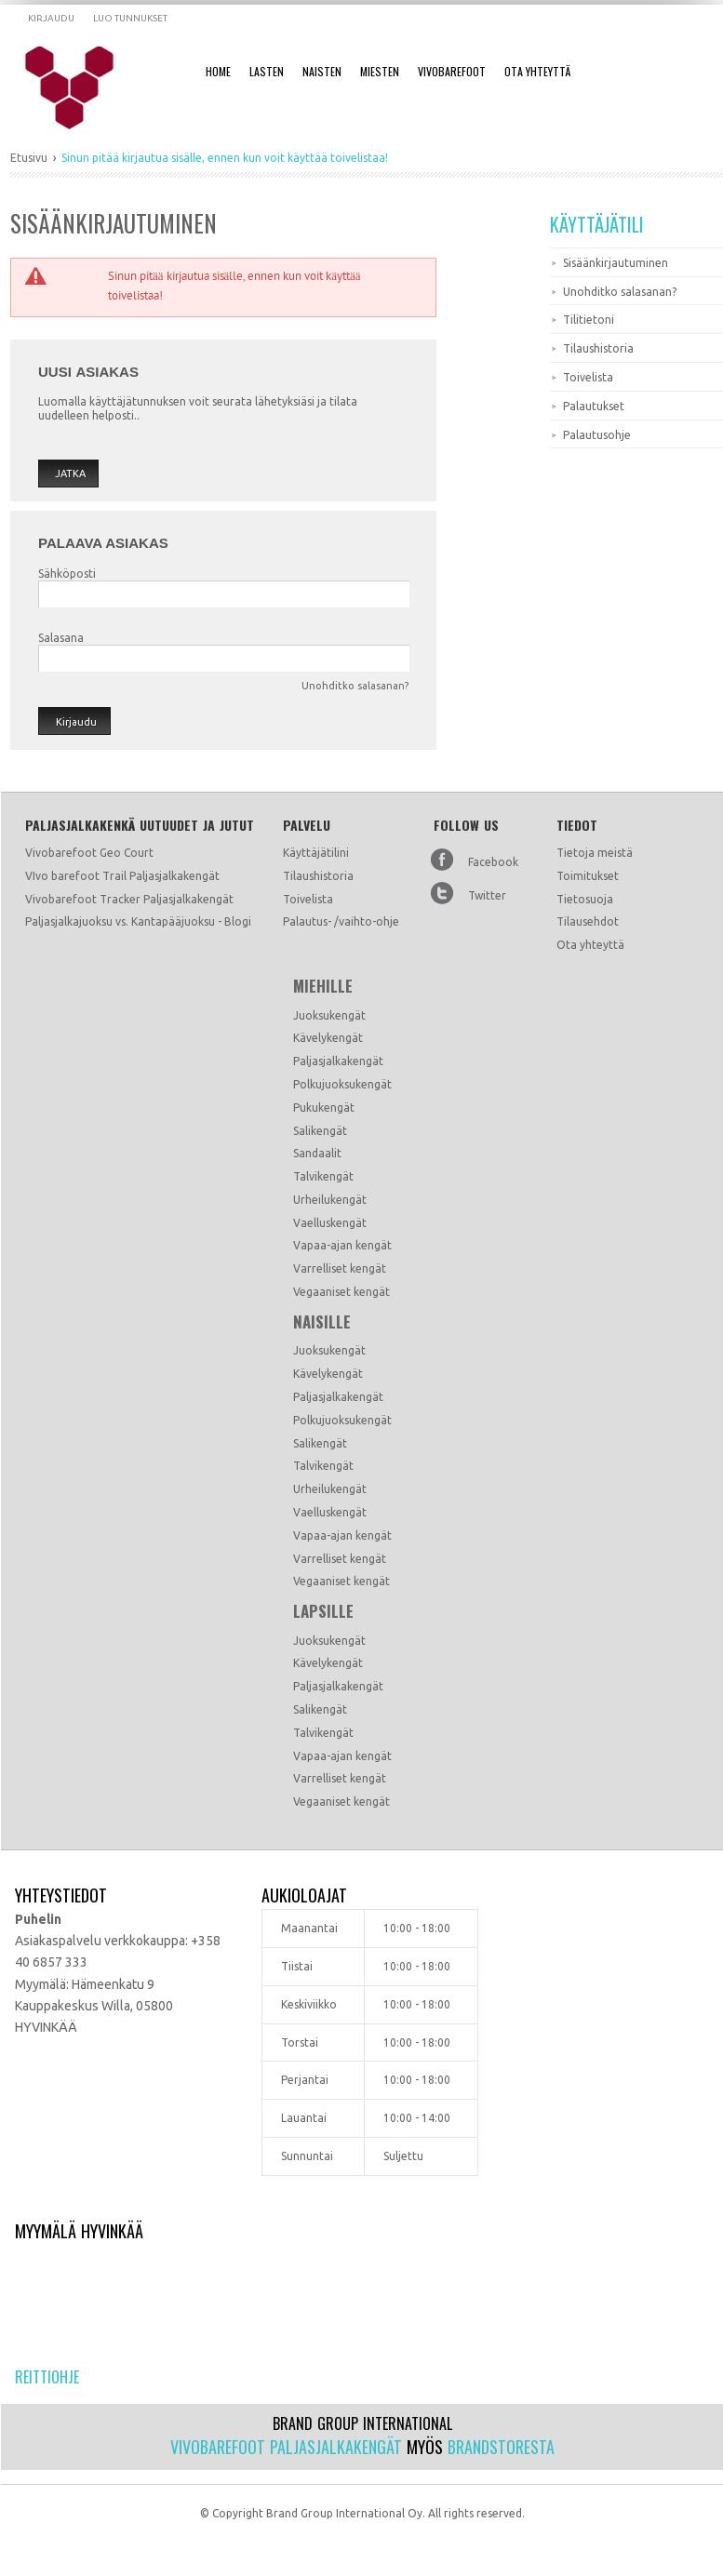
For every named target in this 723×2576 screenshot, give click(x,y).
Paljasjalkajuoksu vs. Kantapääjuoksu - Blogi (138, 921)
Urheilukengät (330, 1200)
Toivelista (308, 899)
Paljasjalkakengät (338, 1061)
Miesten (379, 71)
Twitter (487, 895)
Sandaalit (317, 1153)
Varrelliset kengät (339, 1268)
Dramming (81, 88)
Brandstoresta (501, 2447)
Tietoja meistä (594, 853)
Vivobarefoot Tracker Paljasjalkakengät (129, 899)
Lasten (266, 71)
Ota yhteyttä (590, 945)
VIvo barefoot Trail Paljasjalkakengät (122, 876)
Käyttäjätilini (316, 853)
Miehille (323, 986)
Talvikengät (323, 1176)
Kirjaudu (51, 18)
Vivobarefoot (452, 71)
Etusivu (28, 158)
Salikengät (320, 1131)
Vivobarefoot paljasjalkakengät (286, 2447)
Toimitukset (587, 876)
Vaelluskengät (330, 1223)
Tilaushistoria (318, 876)
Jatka (70, 473)
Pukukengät (324, 1107)
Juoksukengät (329, 1015)
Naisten (321, 71)
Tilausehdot (587, 921)
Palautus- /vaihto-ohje (341, 921)
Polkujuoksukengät (342, 1084)
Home (218, 71)
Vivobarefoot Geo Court (89, 853)
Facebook (493, 862)
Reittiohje (47, 2377)
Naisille (322, 1322)
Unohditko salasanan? (354, 685)
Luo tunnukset (130, 18)
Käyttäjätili (597, 224)
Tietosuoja (584, 899)
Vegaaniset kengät (341, 1292)
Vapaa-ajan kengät (342, 1245)
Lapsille (323, 1611)
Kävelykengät (328, 1038)
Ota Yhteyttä (537, 71)
